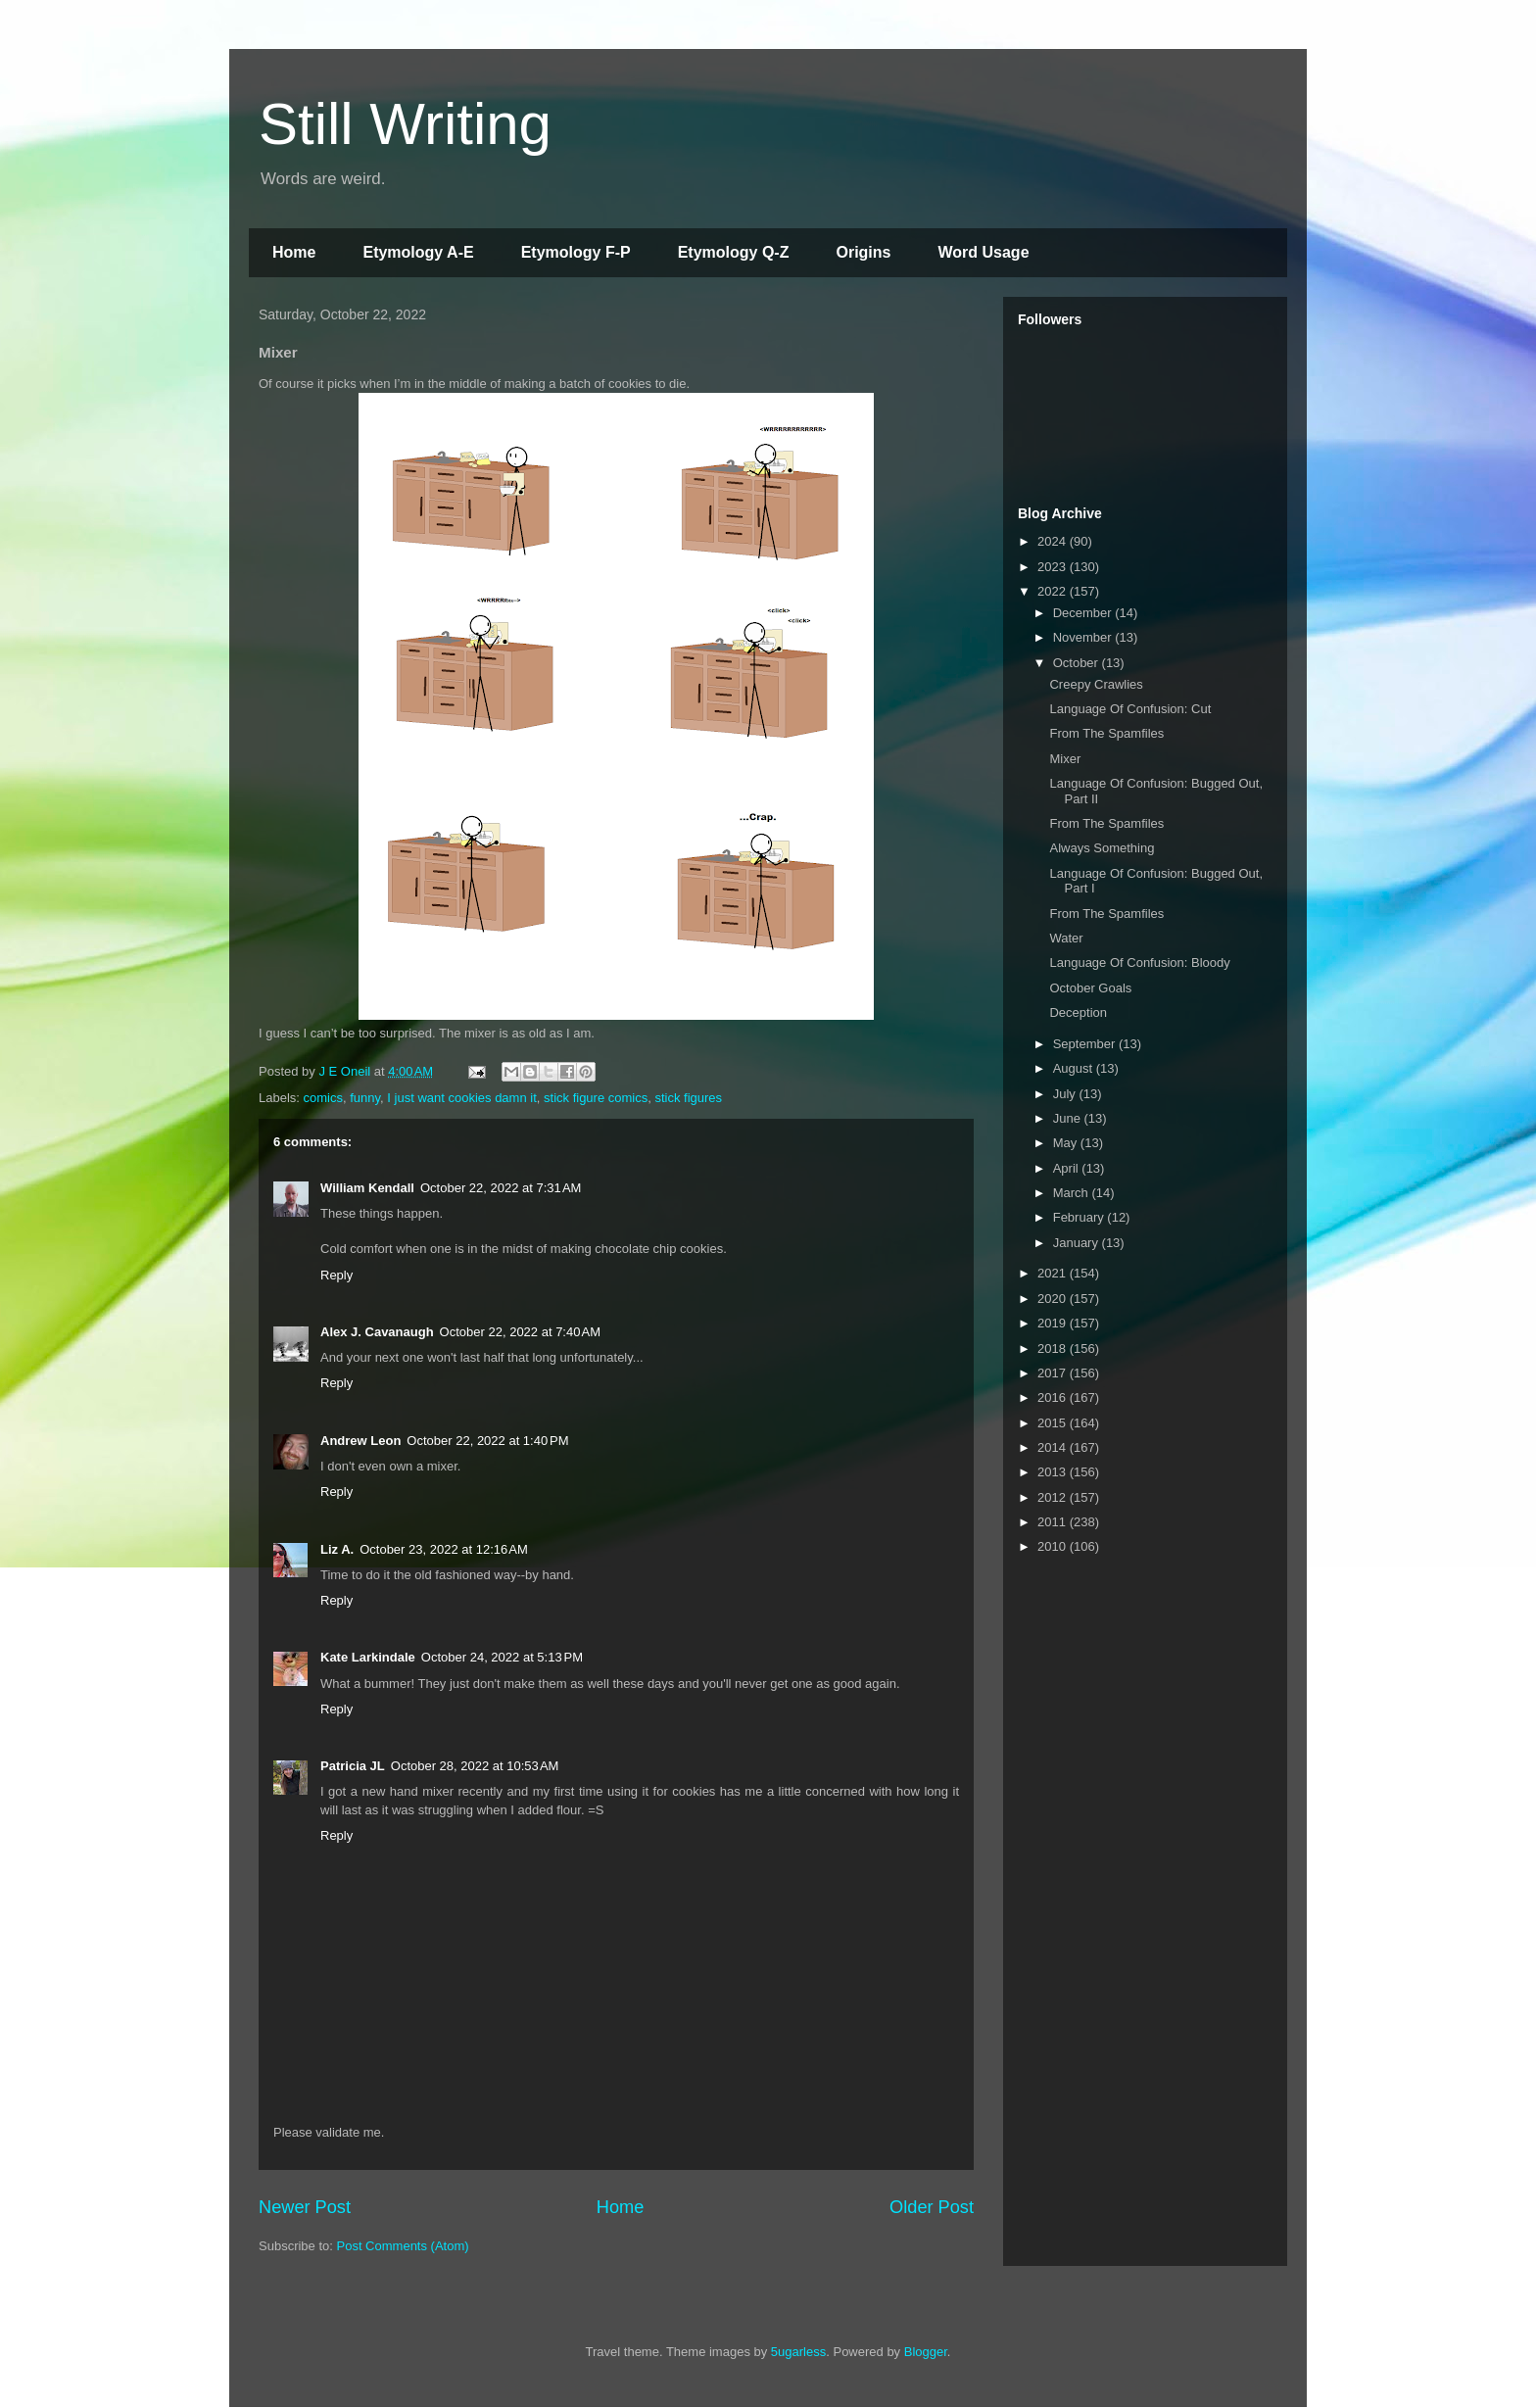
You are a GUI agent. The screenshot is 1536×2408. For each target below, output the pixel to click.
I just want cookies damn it (461, 1097)
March (1072, 1192)
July (1066, 1093)
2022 (1053, 591)
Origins (863, 252)
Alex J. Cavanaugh (377, 1331)
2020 (1053, 1298)
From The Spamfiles (1106, 733)
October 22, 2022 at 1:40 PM (487, 1440)
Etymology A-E (417, 252)
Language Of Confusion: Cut (1130, 708)
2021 (1053, 1273)
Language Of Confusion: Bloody (1139, 962)
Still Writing (405, 124)
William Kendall (367, 1187)
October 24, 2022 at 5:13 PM (502, 1657)
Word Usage (983, 252)
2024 (1053, 541)
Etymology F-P (576, 252)
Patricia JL (352, 1765)
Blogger (925, 2351)
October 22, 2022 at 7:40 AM (520, 1331)
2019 (1053, 1323)
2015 (1053, 1423)
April (1067, 1168)
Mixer (1064, 758)
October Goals (1090, 988)
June (1068, 1118)
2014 (1053, 1447)
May (1066, 1142)
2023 (1053, 566)
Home (293, 252)
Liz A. (337, 1549)
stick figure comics (596, 1097)
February (1080, 1217)
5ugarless (798, 2351)
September (1086, 1043)
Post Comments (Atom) (403, 2246)
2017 (1053, 1373)
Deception (1078, 1012)
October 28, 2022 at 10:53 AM (475, 1765)
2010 (1053, 1546)
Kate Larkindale (367, 1657)
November (1084, 637)
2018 (1053, 1348)
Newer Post (305, 2207)
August (1074, 1068)
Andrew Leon (360, 1440)
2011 (1053, 1522)
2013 (1053, 1472)
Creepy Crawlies (1095, 684)
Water (1065, 938)
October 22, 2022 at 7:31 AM (500, 1187)
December (1084, 612)
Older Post (931, 2207)
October (1077, 662)
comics (323, 1097)
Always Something (1101, 848)
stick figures (688, 1097)
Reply (336, 1275)
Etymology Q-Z (734, 252)
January (1077, 1242)
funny (365, 1097)
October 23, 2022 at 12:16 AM (444, 1549)
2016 (1053, 1397)
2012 (1053, 1497)
